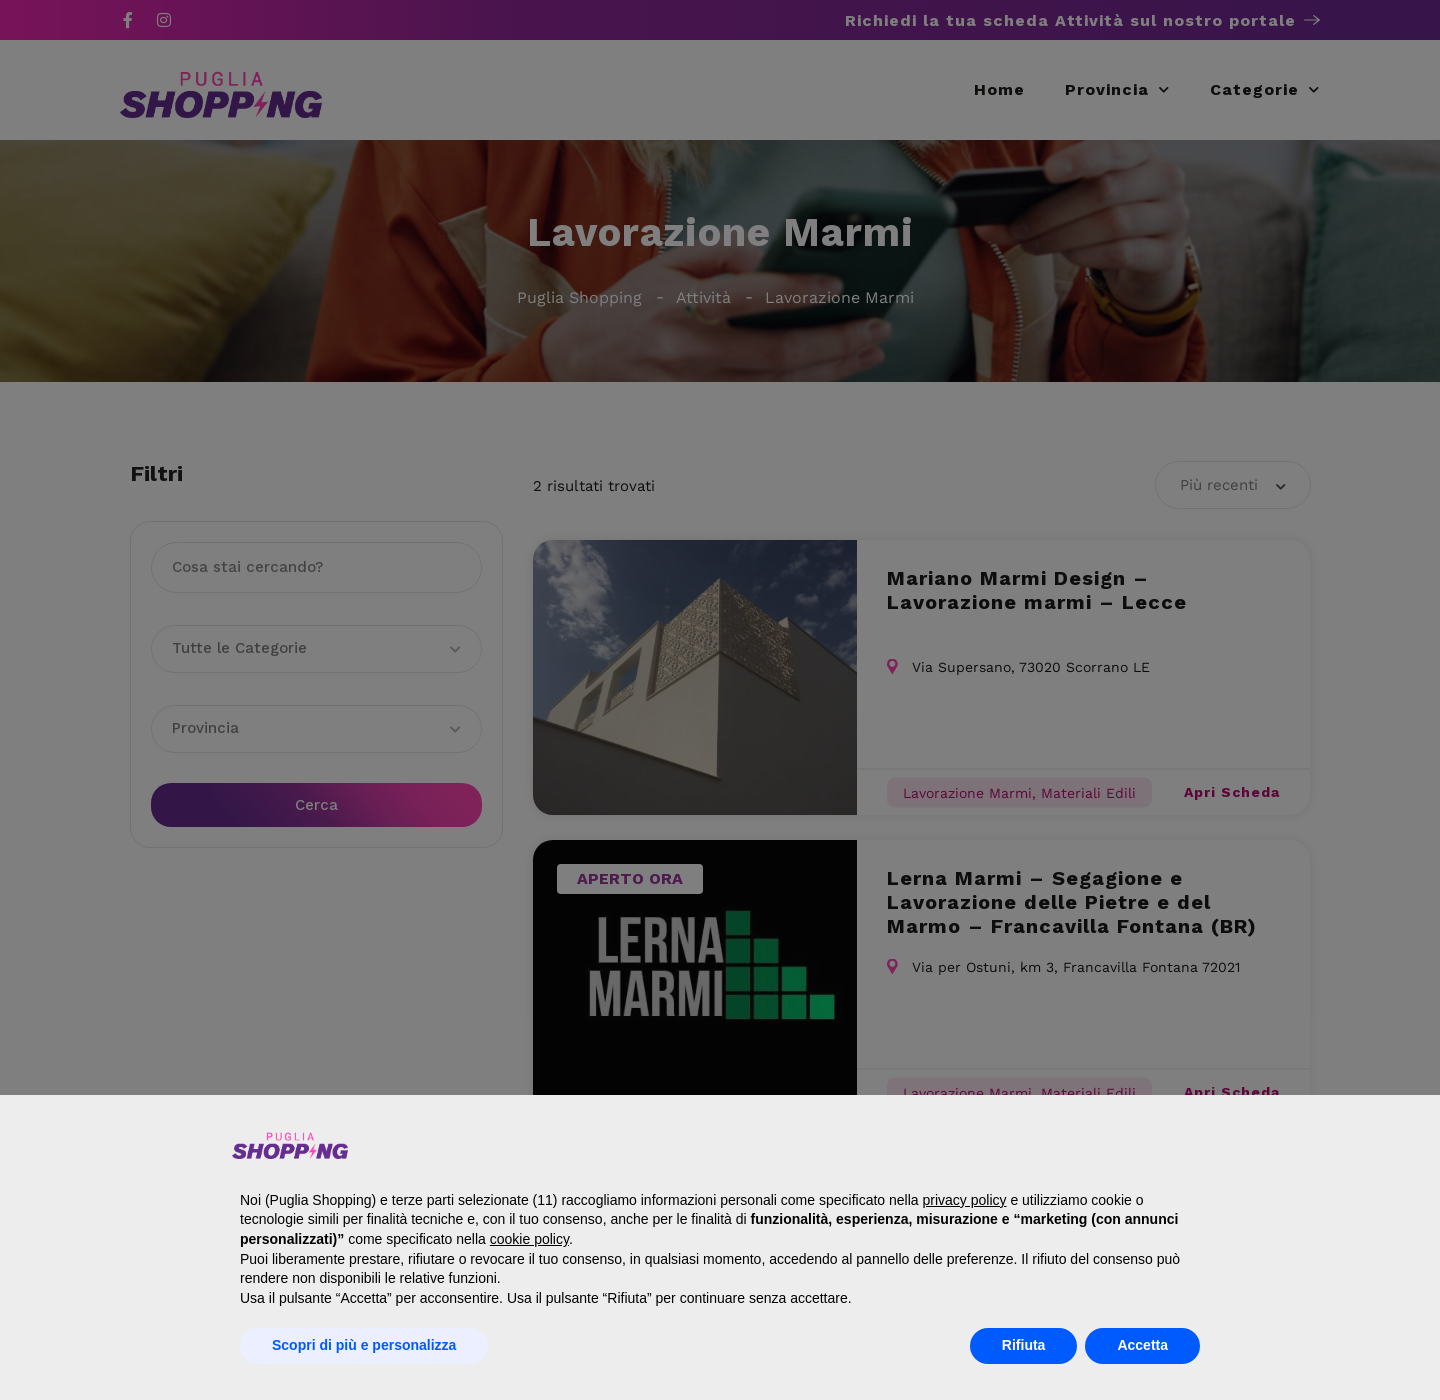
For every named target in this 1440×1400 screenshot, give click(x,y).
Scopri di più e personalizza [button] (364, 1345)
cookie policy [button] (529, 1239)
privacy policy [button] (964, 1200)
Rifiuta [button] (1024, 1345)
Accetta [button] (1142, 1345)
